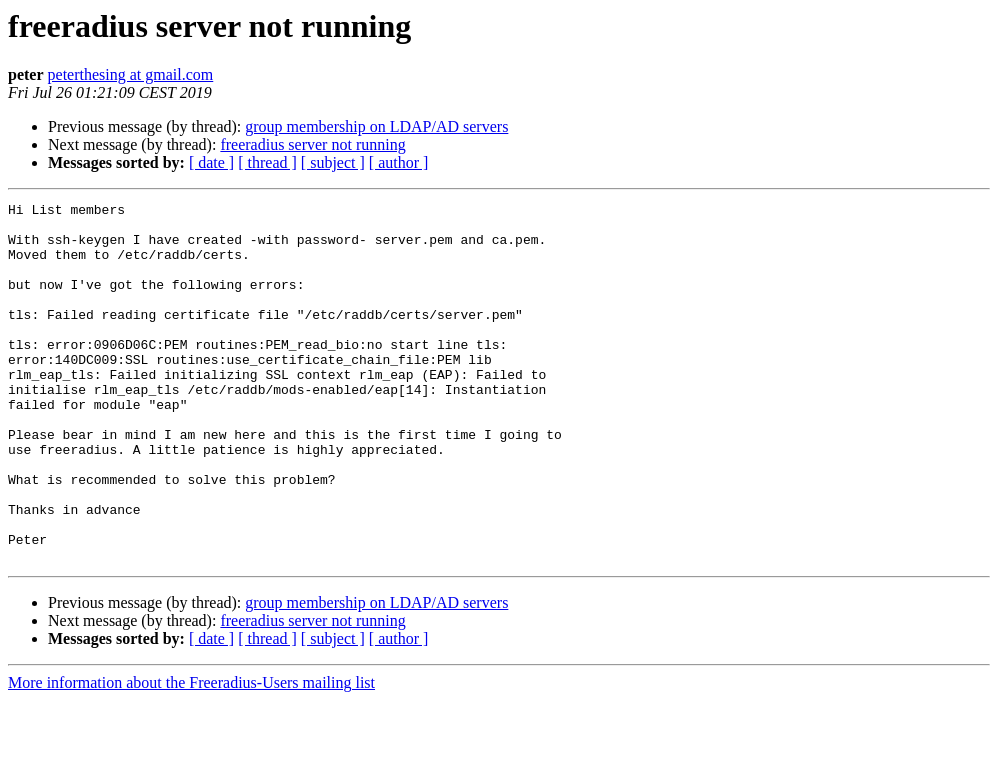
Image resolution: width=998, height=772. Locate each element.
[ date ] (211, 162)
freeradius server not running (312, 144)
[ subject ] (333, 162)
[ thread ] (267, 162)
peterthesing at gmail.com (131, 74)
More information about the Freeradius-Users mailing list (191, 754)
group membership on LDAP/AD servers (376, 126)
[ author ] (399, 162)
